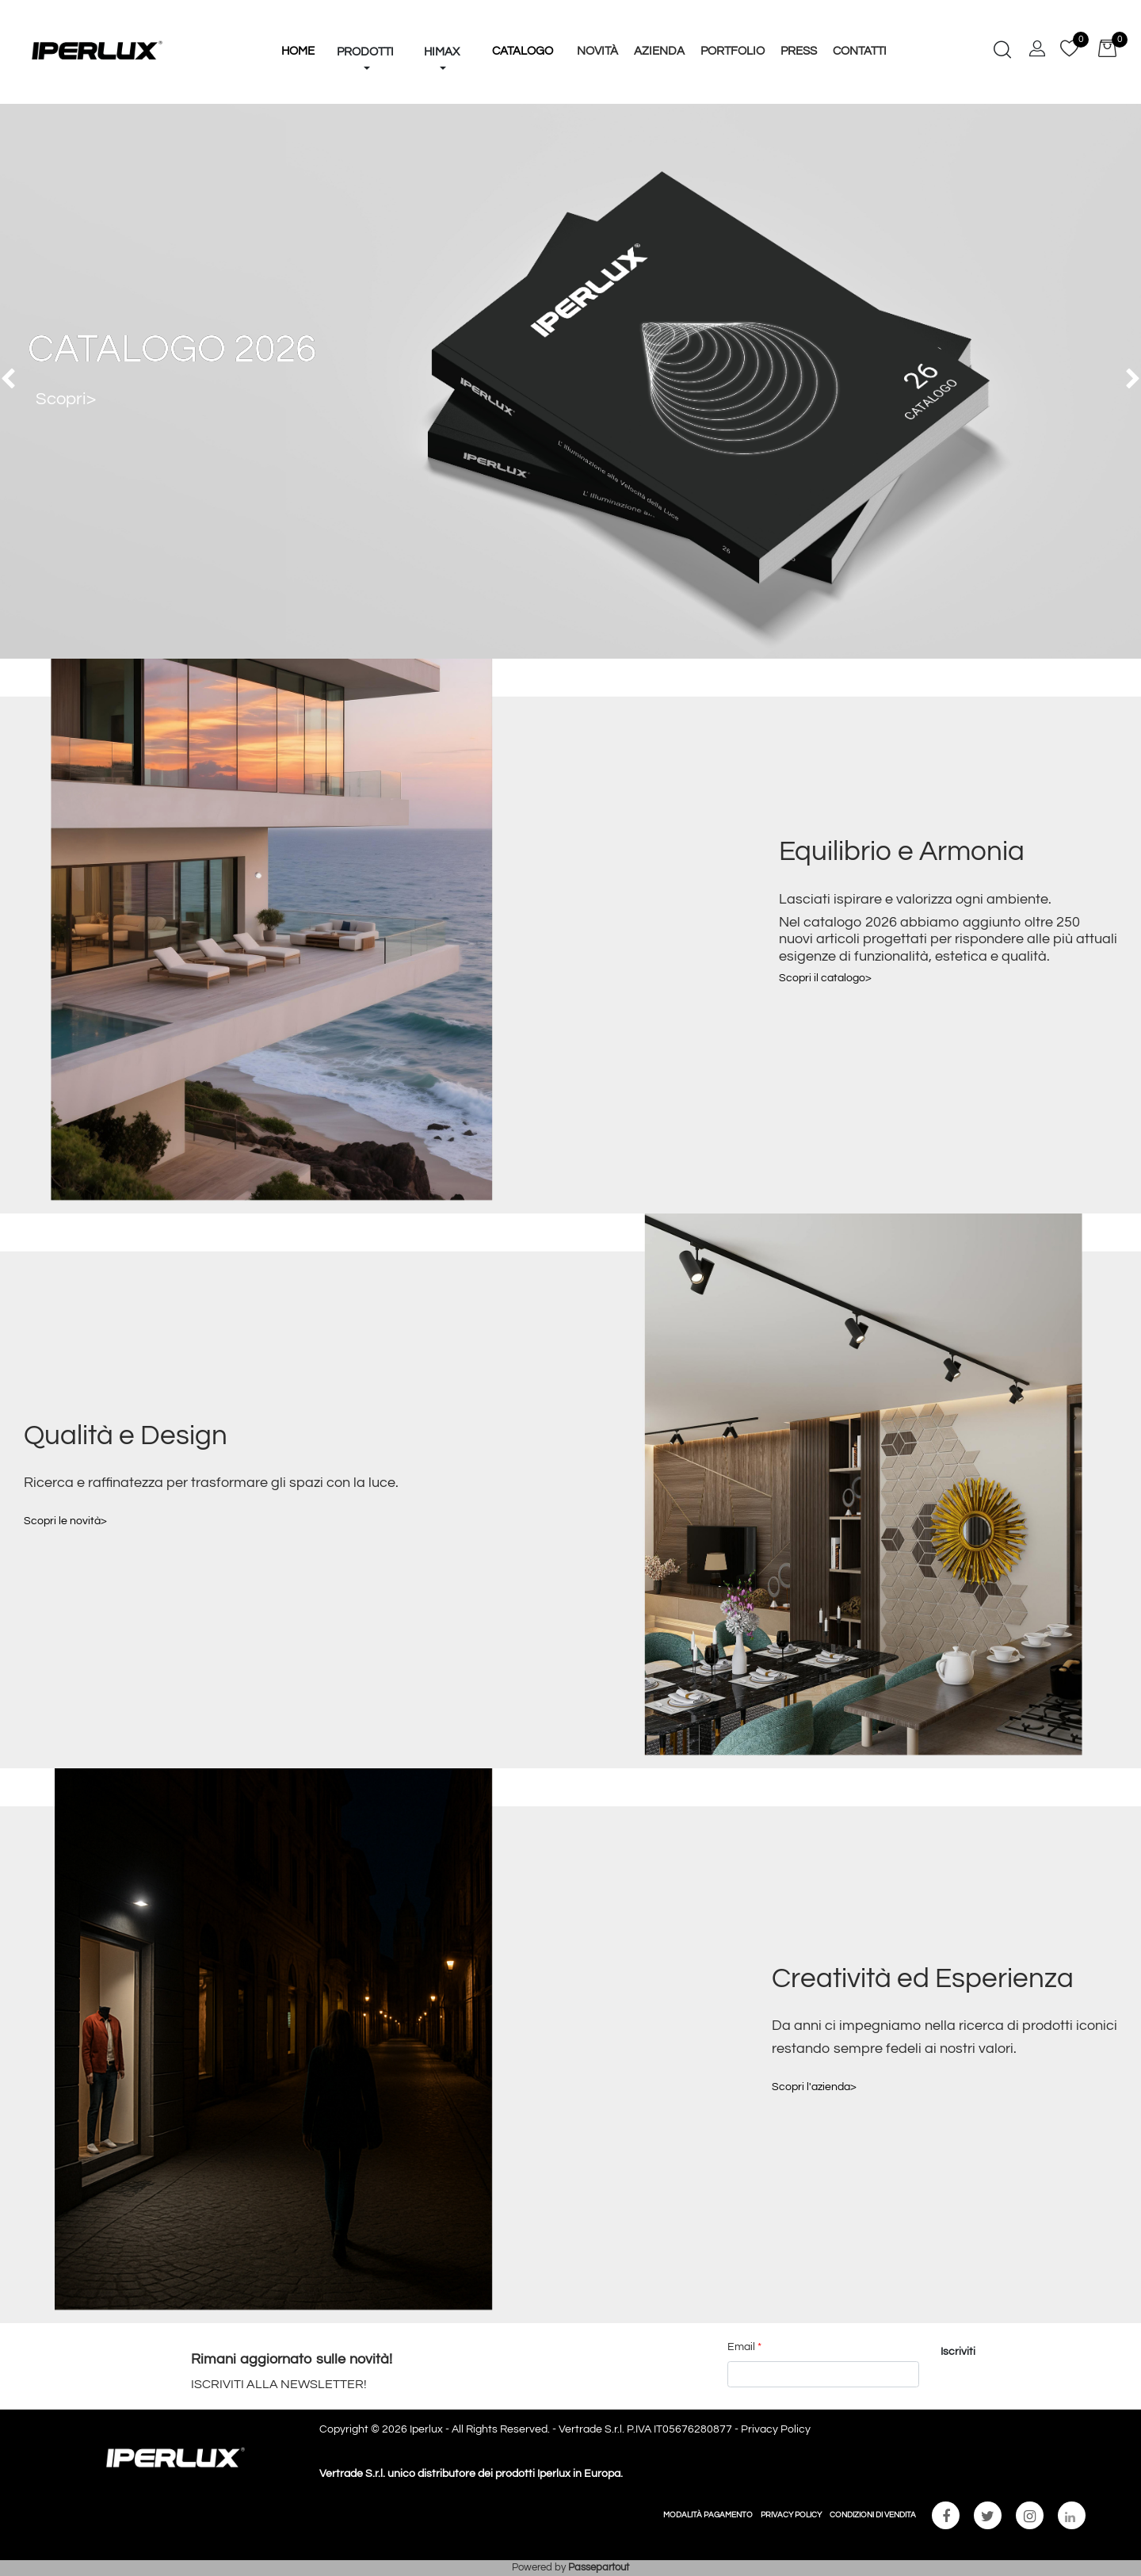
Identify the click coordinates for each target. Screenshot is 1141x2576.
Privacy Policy (776, 2429)
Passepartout (598, 2567)
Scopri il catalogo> (825, 978)
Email (744, 2346)
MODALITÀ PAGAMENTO (708, 2515)
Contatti (860, 51)
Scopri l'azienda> (814, 2087)
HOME (298, 51)
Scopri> (66, 399)
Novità (597, 51)
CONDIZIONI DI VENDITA (873, 2515)
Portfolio (732, 51)
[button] (365, 22)
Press (798, 51)
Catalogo (522, 51)
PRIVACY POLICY (791, 2515)
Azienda (659, 51)
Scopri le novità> (65, 1521)
